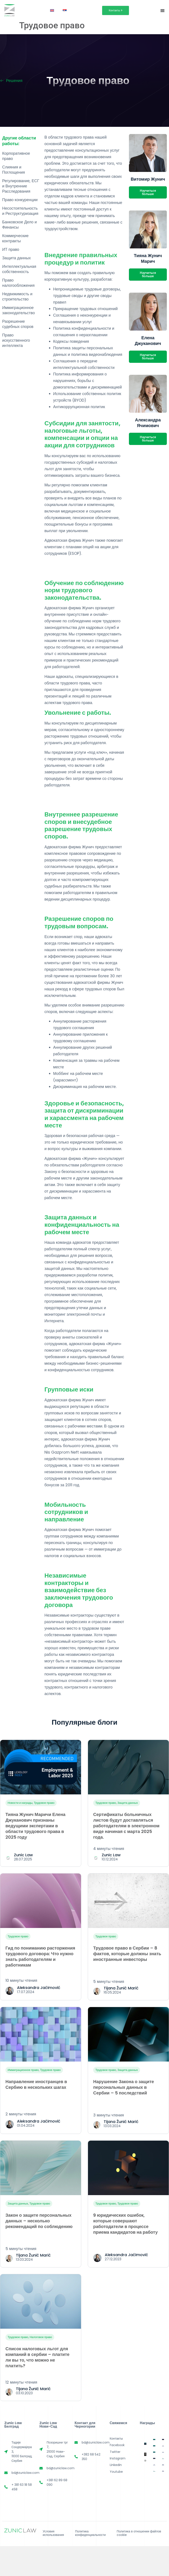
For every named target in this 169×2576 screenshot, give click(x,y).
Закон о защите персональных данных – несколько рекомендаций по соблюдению (39, 2221)
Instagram (117, 2458)
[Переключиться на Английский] (52, 10)
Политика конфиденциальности (90, 2533)
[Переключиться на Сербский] (64, 10)
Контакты (116, 2438)
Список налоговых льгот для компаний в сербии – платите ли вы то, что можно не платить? (37, 2357)
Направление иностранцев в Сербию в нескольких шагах (36, 2084)
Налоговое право (41, 2337)
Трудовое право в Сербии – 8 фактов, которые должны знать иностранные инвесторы (127, 1953)
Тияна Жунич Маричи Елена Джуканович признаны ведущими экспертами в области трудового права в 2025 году (35, 1825)
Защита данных (127, 1803)
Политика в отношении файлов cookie (139, 2533)
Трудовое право (44, 1803)
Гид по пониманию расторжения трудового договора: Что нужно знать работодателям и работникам (40, 1956)
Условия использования (53, 2533)
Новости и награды (20, 1803)
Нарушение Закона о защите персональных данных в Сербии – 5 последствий (123, 2087)
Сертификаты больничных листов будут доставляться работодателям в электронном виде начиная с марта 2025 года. (126, 1825)
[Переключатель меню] (162, 10)
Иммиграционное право (23, 2070)
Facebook (117, 2445)
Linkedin (116, 2465)
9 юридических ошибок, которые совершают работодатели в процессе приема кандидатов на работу (125, 2223)
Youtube (116, 2471)
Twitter (115, 2452)
